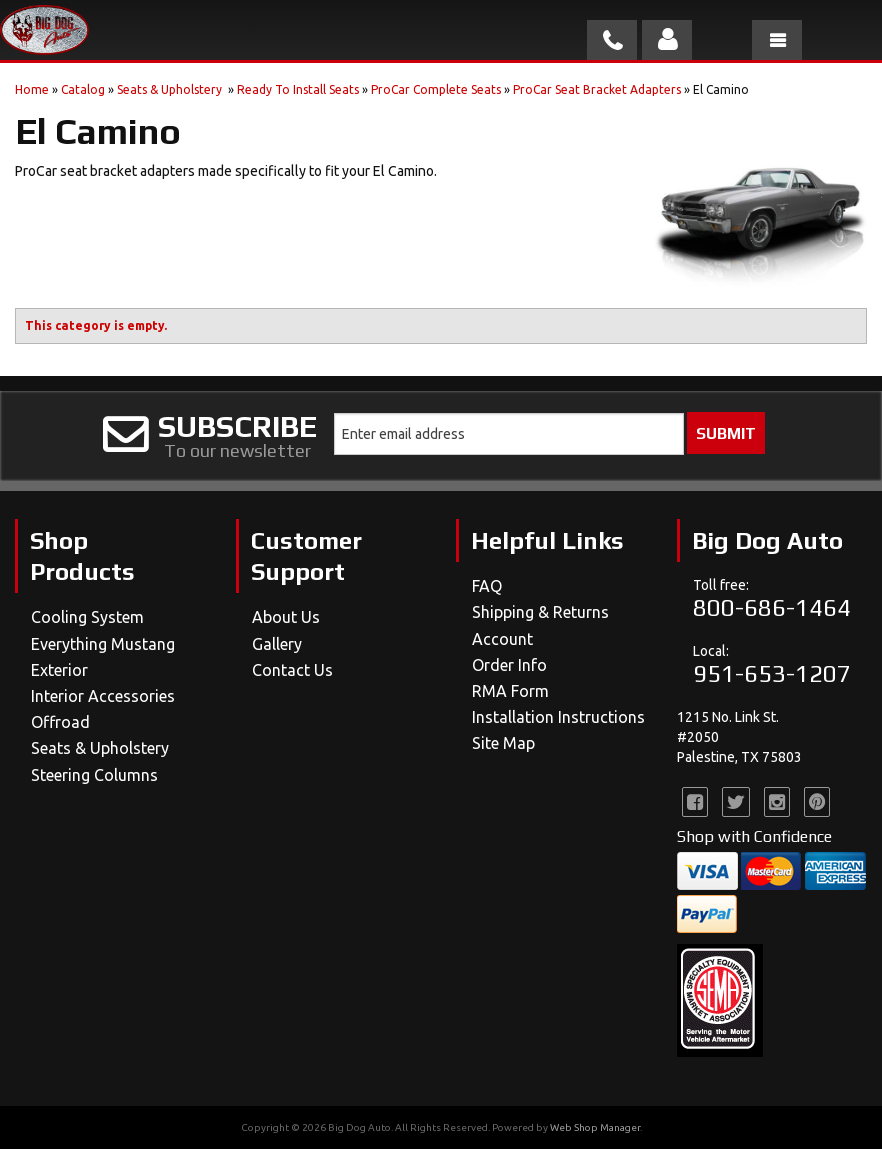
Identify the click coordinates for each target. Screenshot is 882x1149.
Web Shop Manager (595, 1127)
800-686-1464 (772, 607)
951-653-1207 (772, 673)
